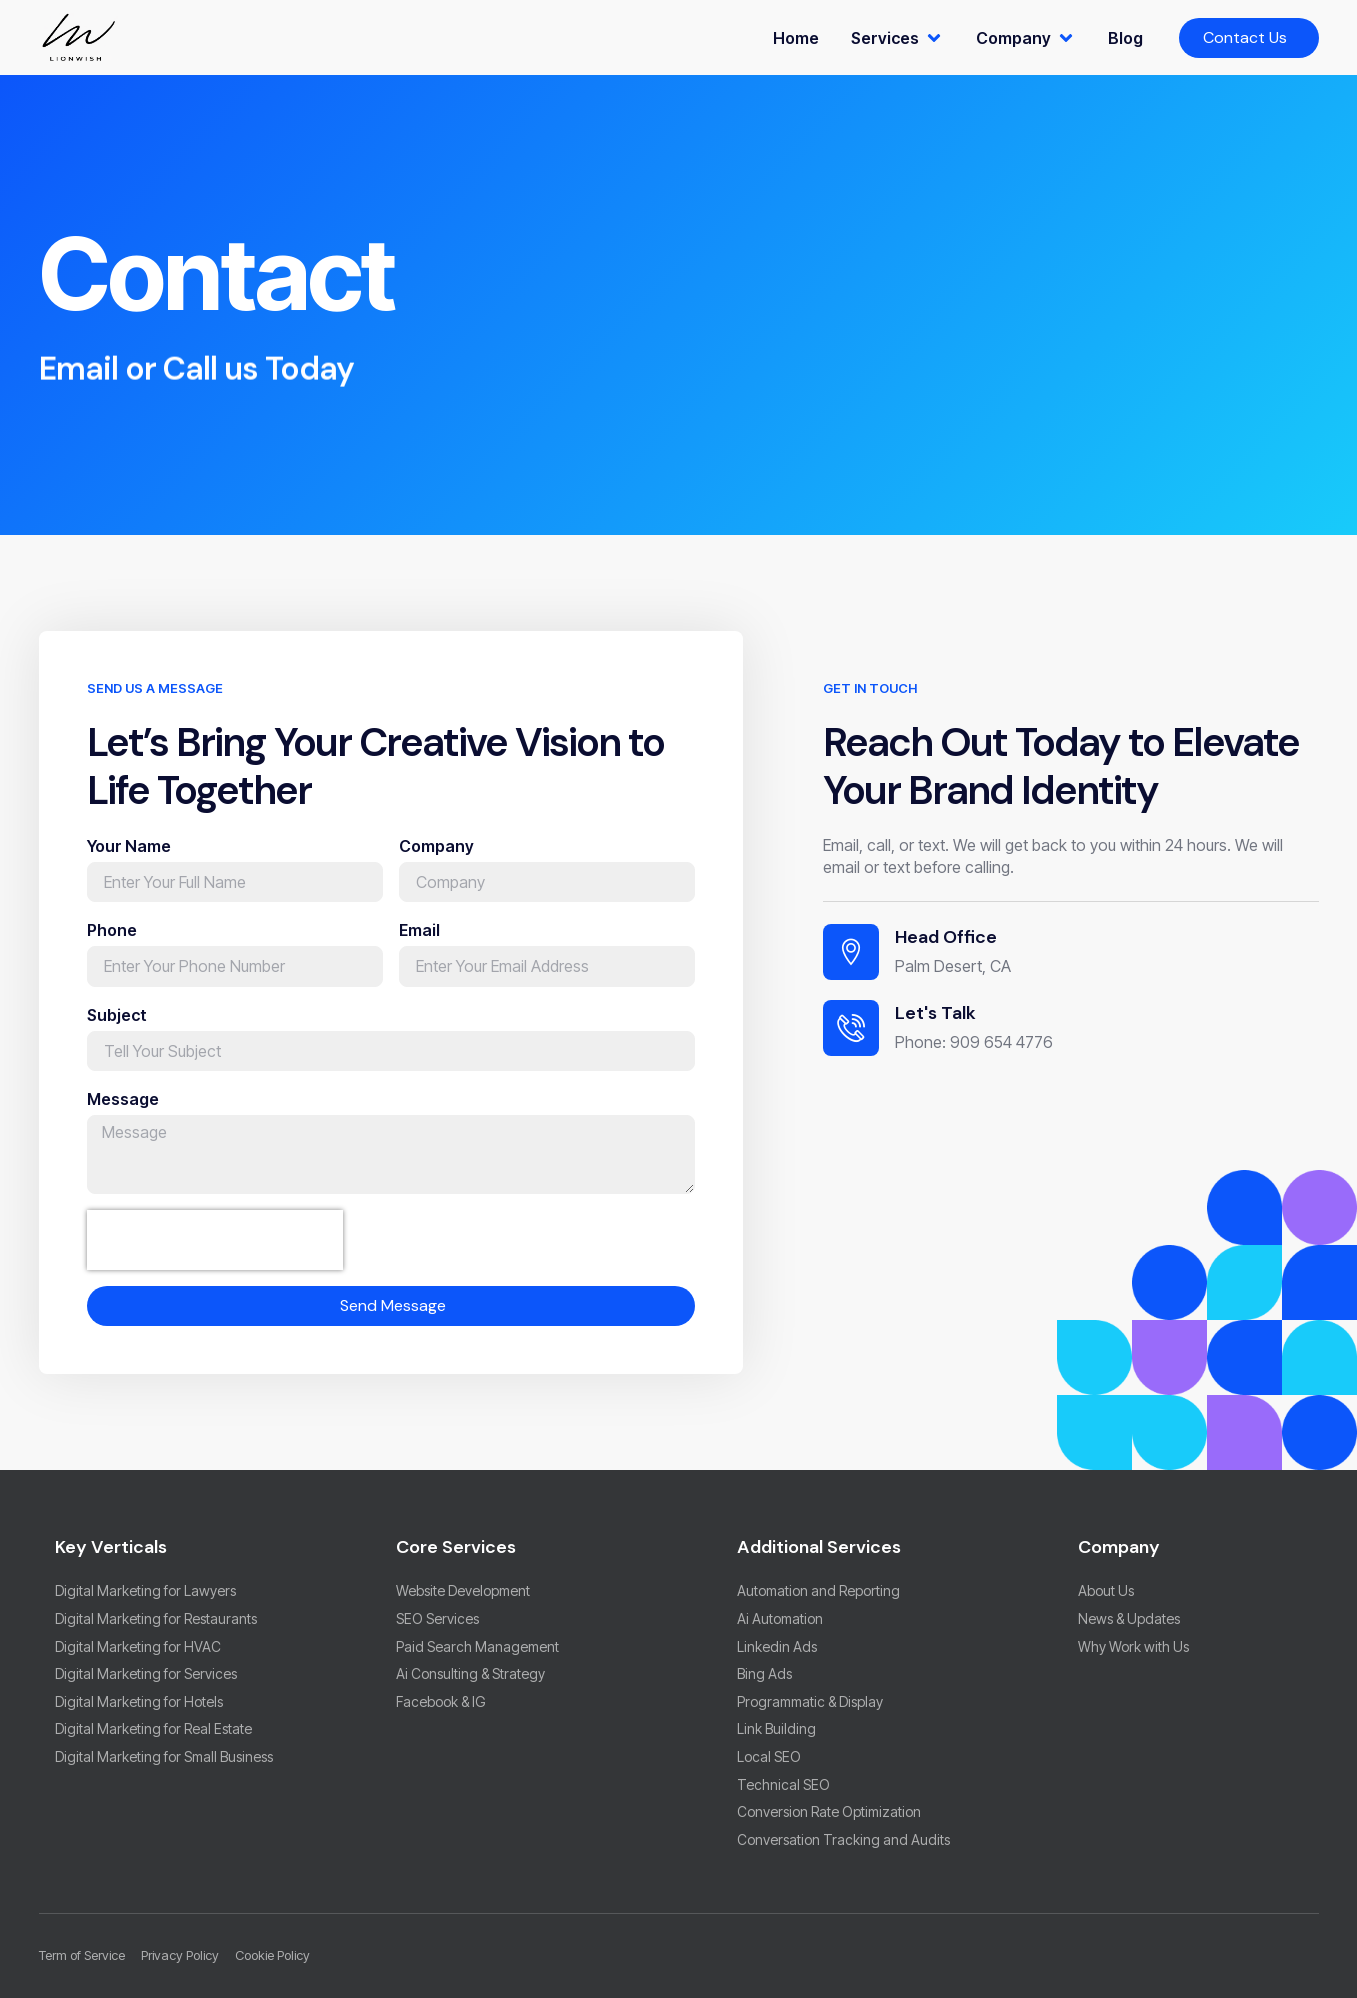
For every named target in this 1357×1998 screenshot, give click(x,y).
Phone (112, 946)
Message (123, 1115)
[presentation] (215, 1256)
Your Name (129, 862)
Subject (117, 1031)
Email (419, 946)
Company (436, 862)
